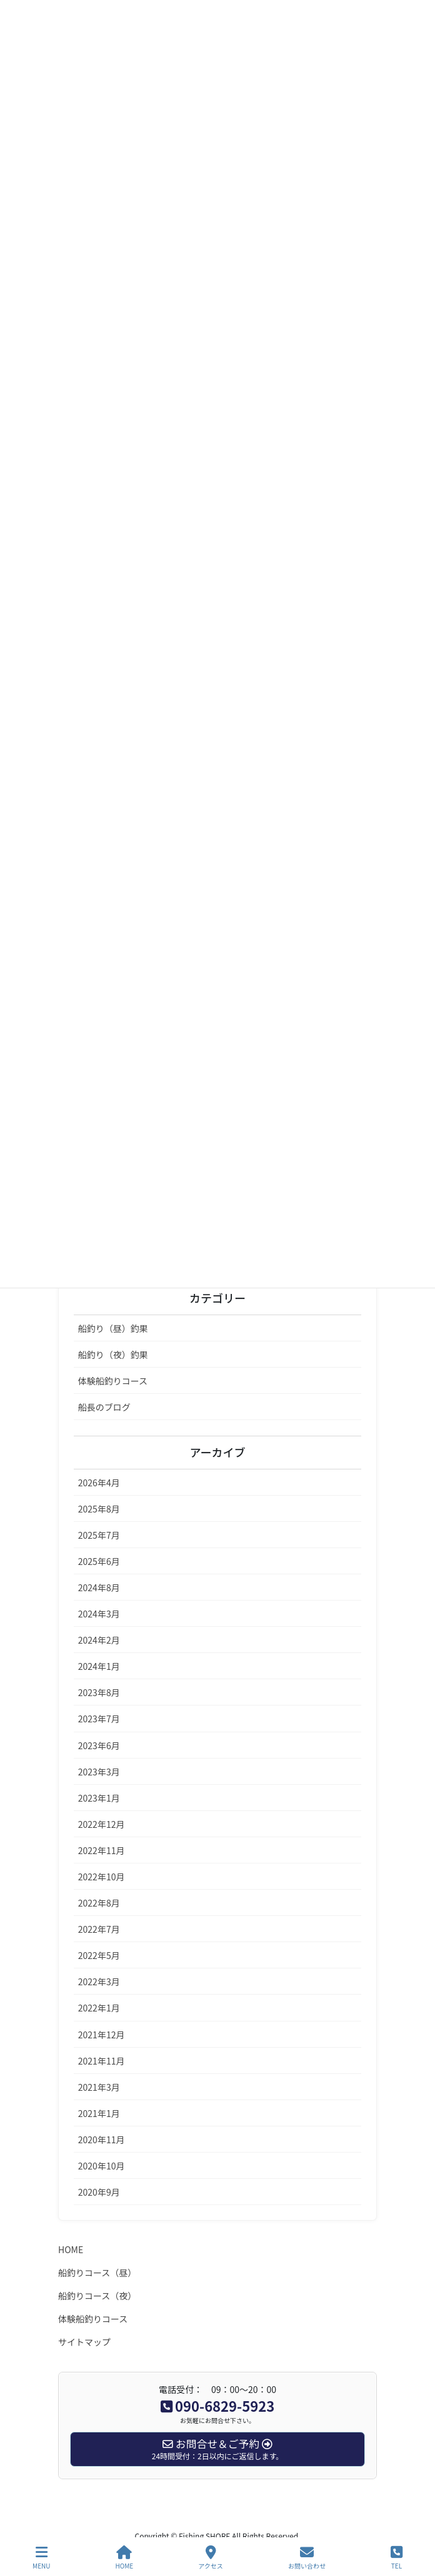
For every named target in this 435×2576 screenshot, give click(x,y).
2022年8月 (99, 1903)
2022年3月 (99, 1981)
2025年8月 (99, 1509)
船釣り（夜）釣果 (113, 1354)
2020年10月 (101, 2165)
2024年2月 (99, 1640)
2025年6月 (99, 1561)
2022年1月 (99, 2007)
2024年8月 (99, 1587)
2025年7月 (99, 1535)
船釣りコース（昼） (97, 2272)
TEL (396, 2557)
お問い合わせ (307, 2557)
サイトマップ (84, 2342)
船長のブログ (104, 1407)
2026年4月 (99, 1482)
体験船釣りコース (113, 1380)
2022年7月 (99, 1929)
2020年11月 (101, 2139)
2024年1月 (99, 1666)
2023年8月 (99, 1692)
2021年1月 (99, 2113)
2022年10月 (101, 1876)
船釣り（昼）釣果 (113, 1328)
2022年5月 (99, 1955)
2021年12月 (101, 2034)
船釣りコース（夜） (97, 2295)
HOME (70, 2249)
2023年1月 (99, 1798)
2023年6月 (99, 1745)
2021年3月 (99, 2087)
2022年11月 (101, 1850)
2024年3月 (99, 1613)
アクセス (210, 2557)
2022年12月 (101, 1824)
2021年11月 (101, 2061)
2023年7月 (99, 1718)
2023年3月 (99, 1771)
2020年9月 (99, 2192)
